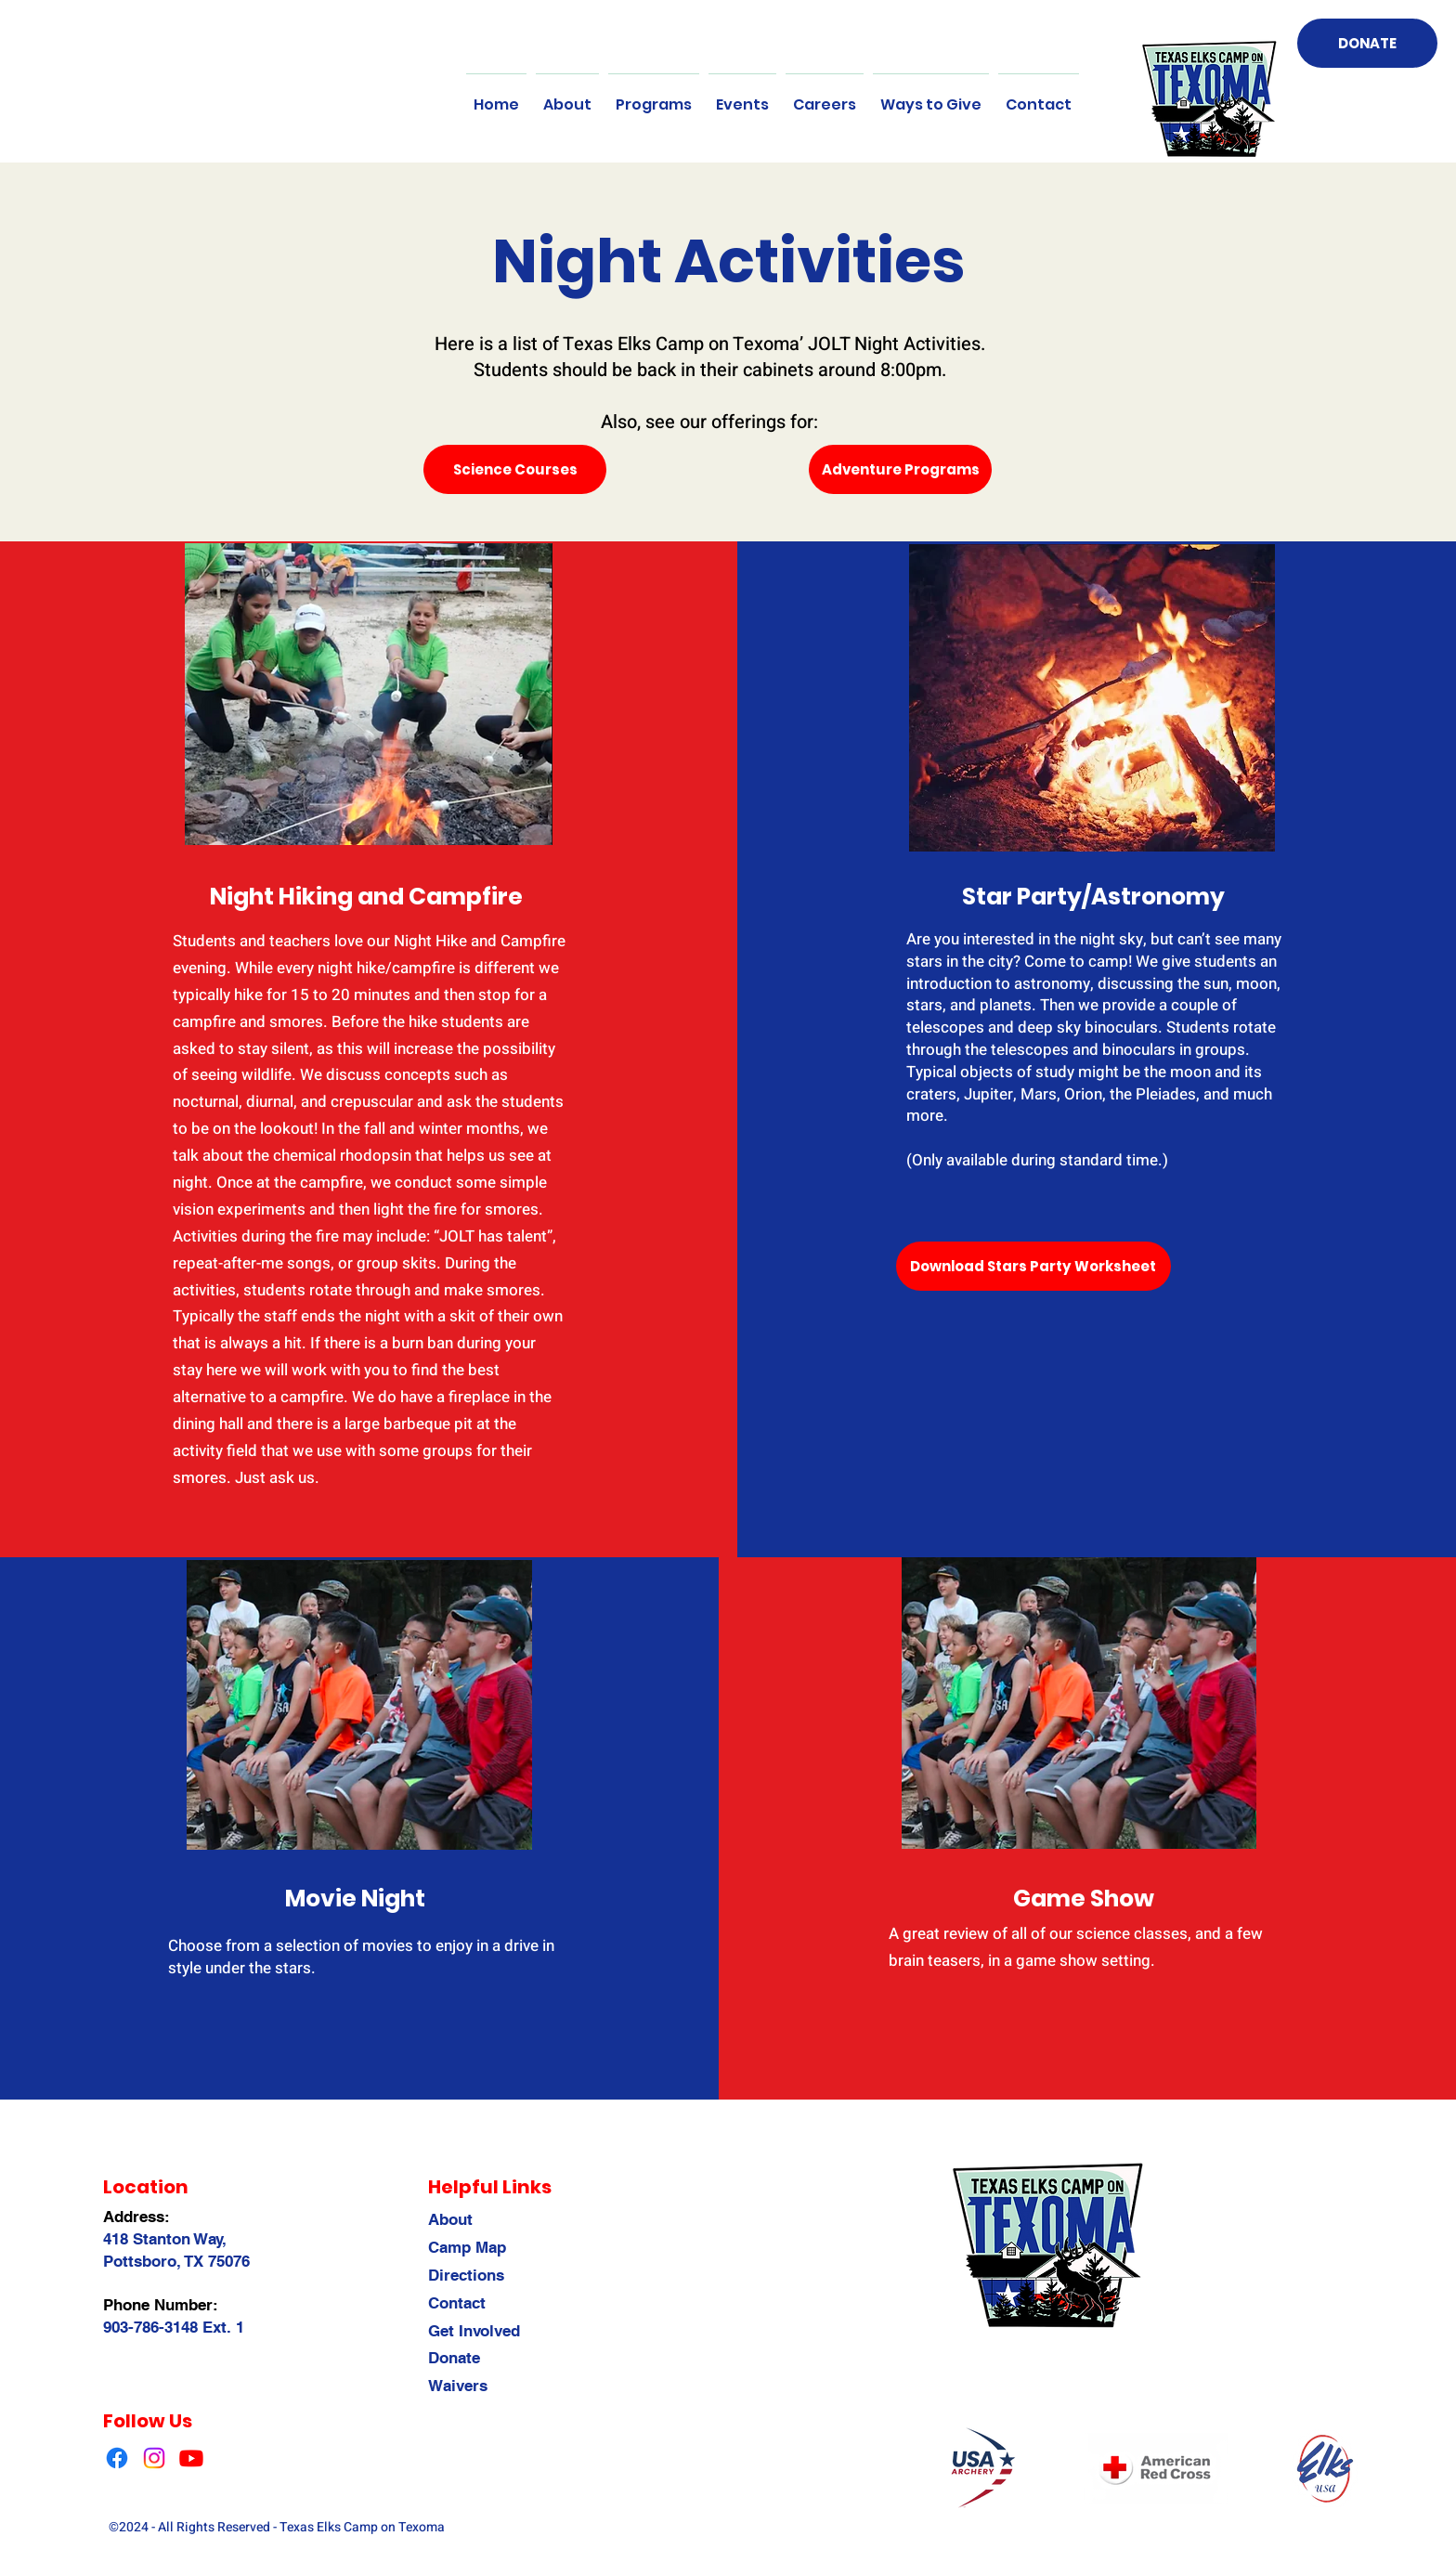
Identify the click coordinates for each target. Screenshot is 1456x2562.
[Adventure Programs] (900, 469)
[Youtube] (191, 2458)
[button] (567, 96)
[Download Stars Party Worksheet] (1033, 1266)
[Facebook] (117, 2458)
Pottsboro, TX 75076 (176, 2261)
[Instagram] (154, 2458)
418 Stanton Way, (165, 2239)
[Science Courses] (514, 469)
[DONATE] (1367, 43)
